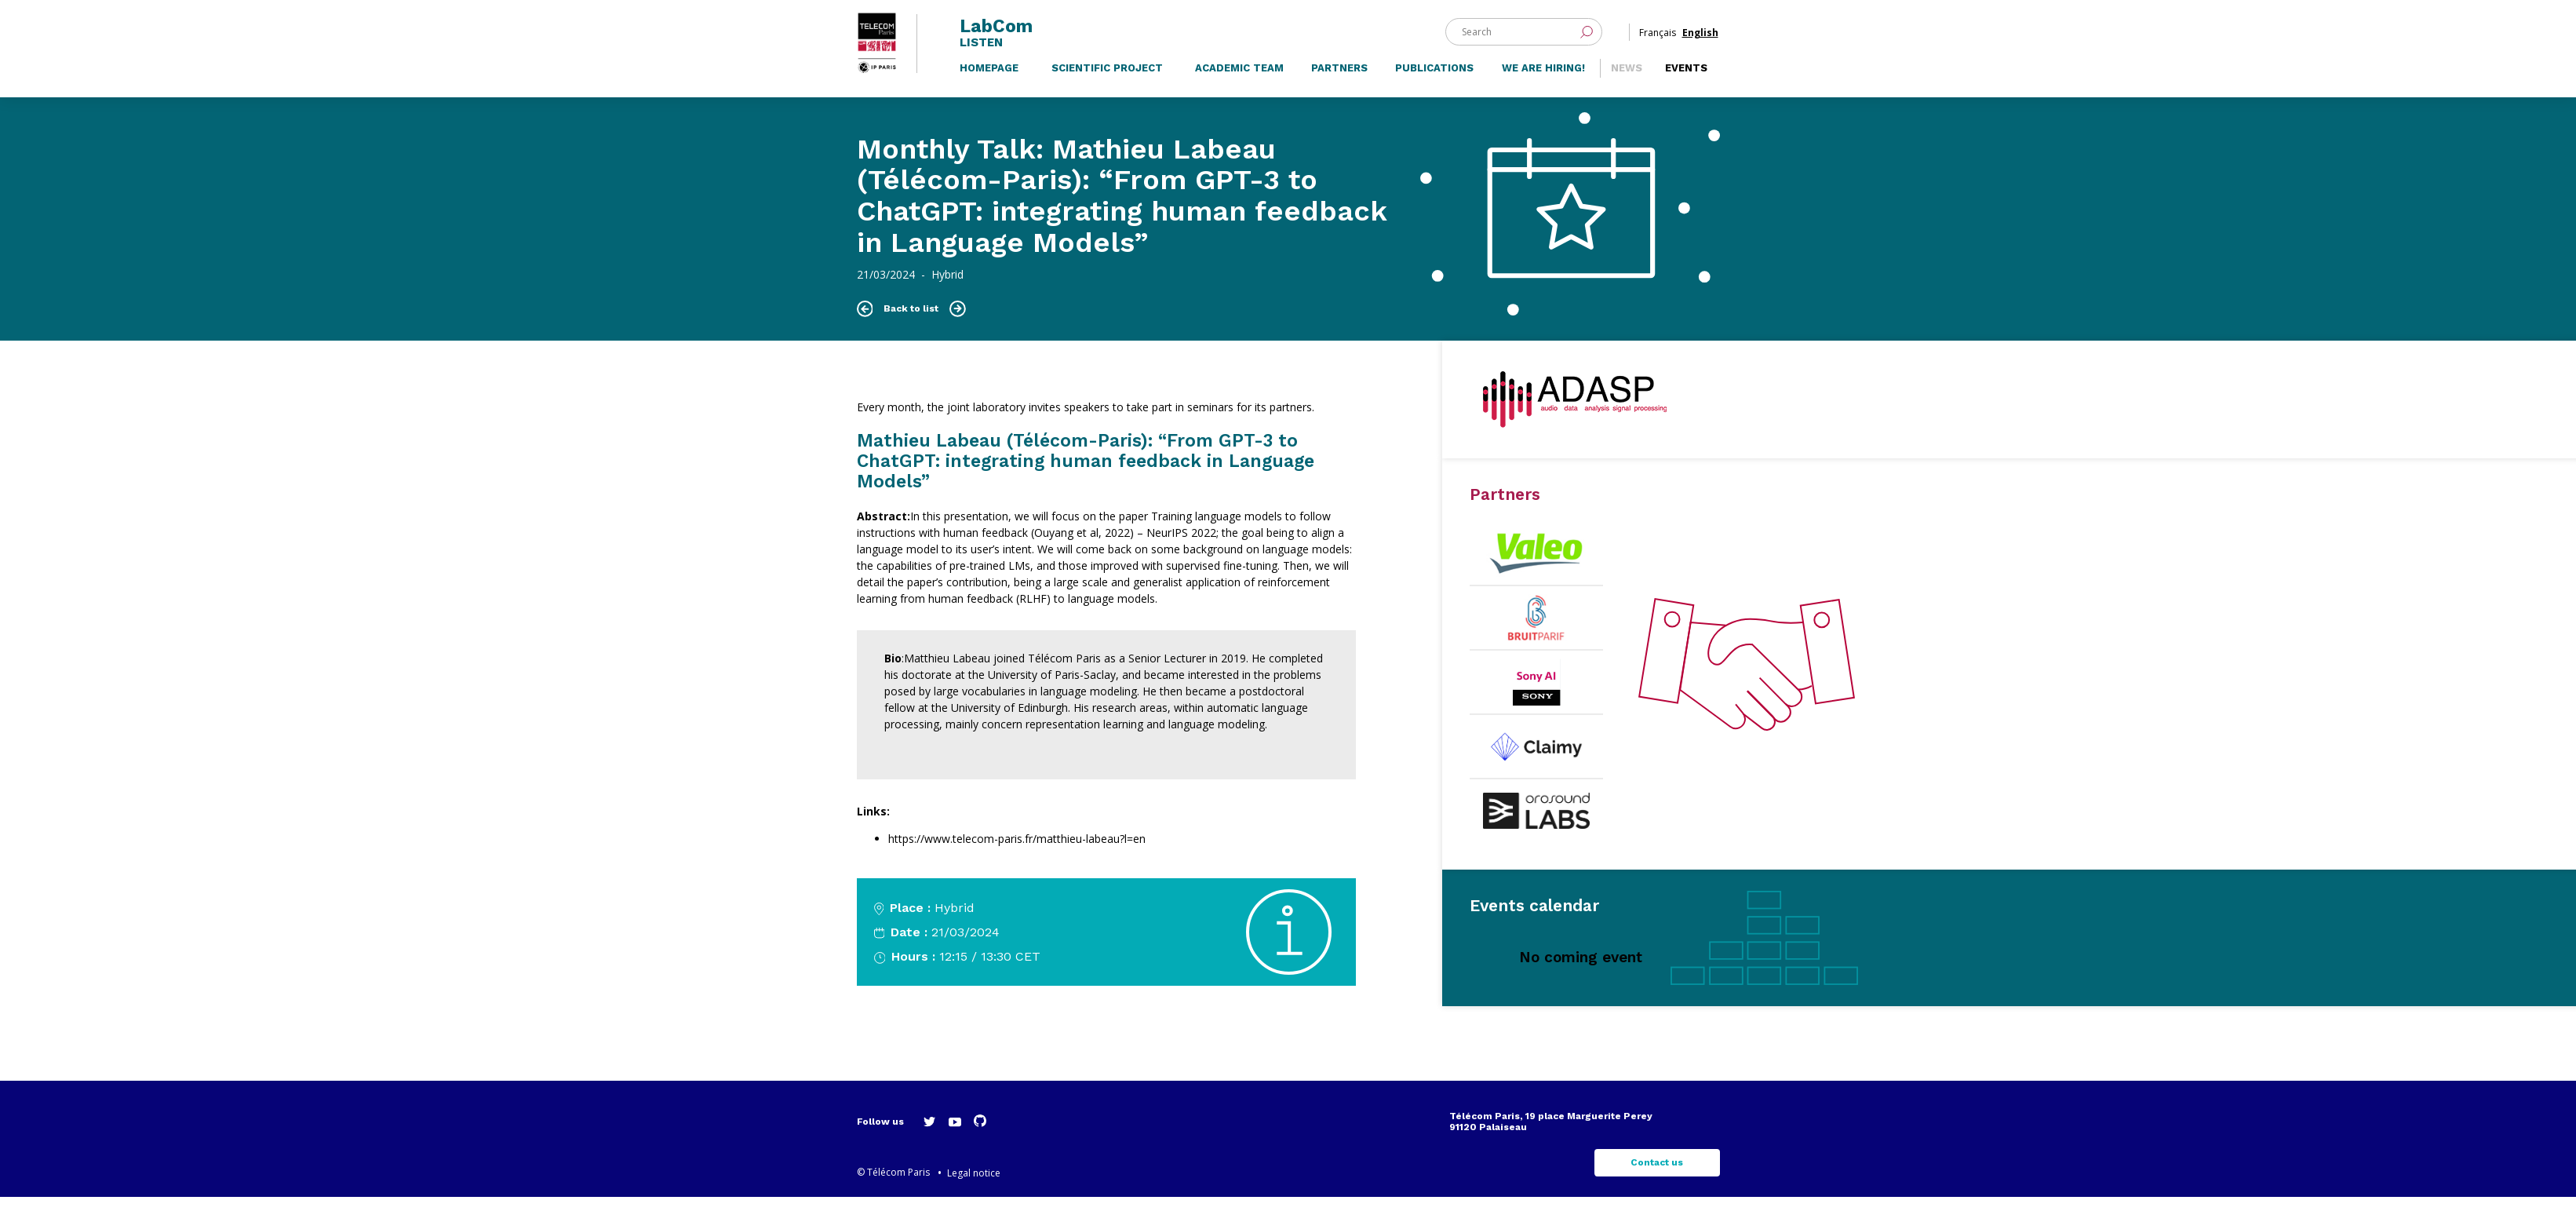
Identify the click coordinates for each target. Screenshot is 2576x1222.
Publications (1434, 91)
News (1626, 91)
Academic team (1239, 91)
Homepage (989, 91)
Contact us (1656, 1187)
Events (1686, 91)
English (1700, 38)
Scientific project (1107, 91)
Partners (1339, 91)
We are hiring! (1543, 91)
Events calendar (1534, 930)
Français (1657, 38)
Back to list (911, 333)
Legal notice (973, 1198)
